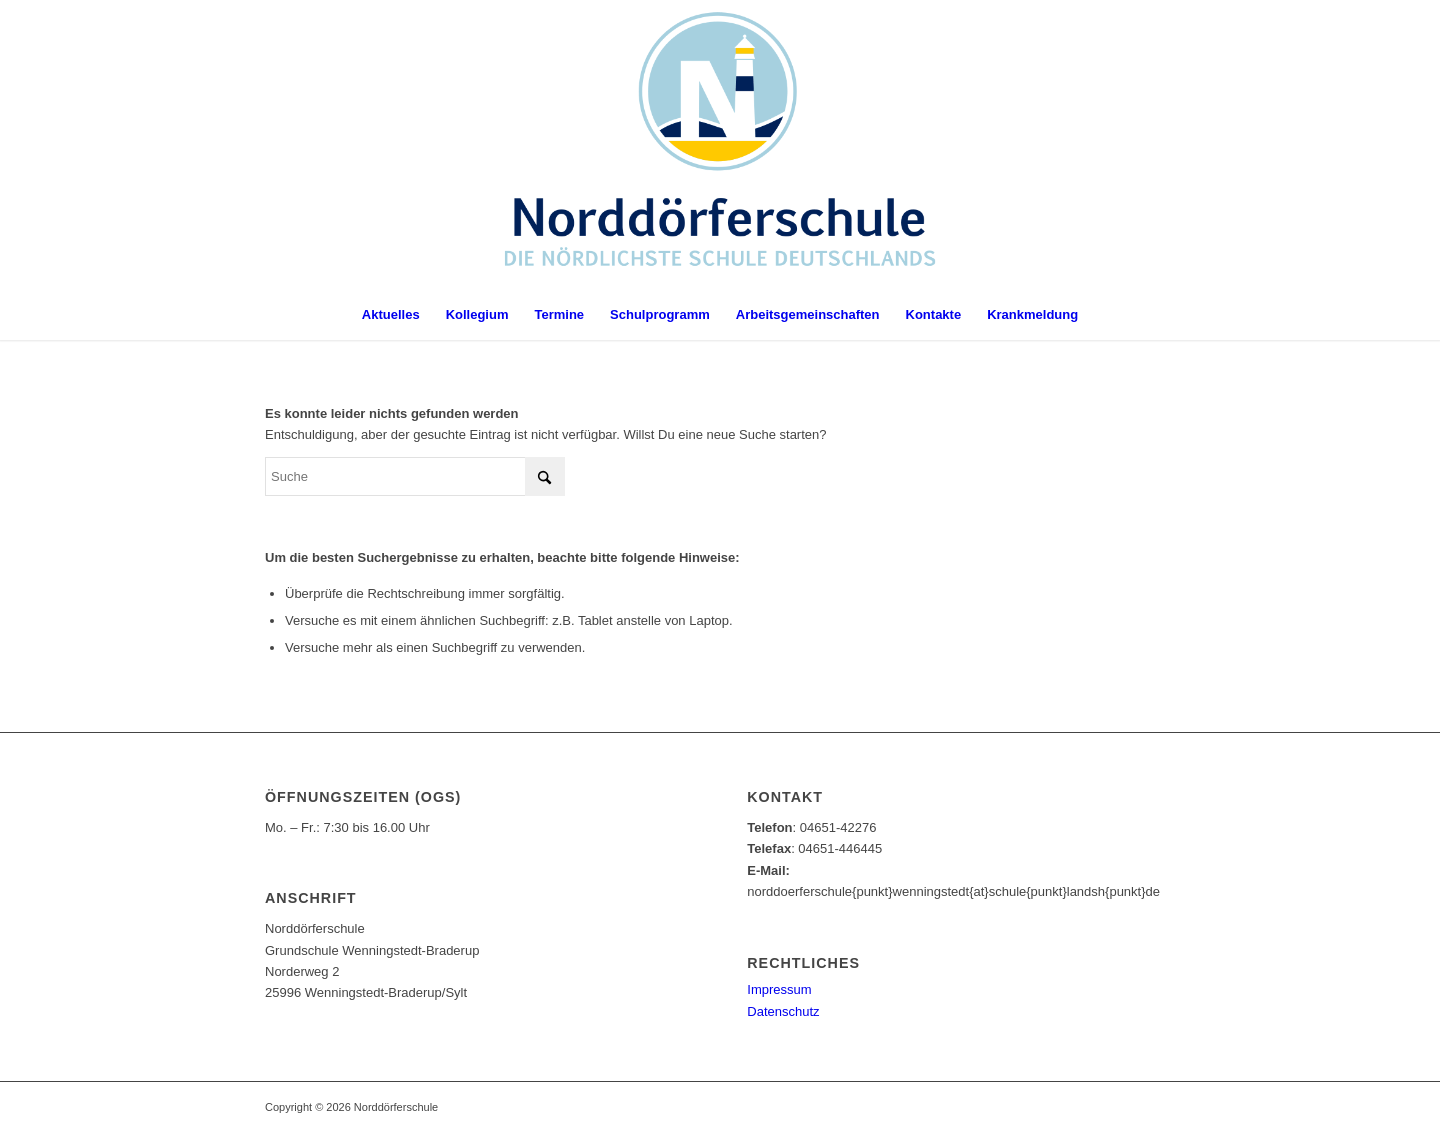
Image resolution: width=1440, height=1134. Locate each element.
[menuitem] (391, 315)
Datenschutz (783, 1011)
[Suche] (415, 476)
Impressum (779, 989)
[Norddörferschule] (720, 145)
